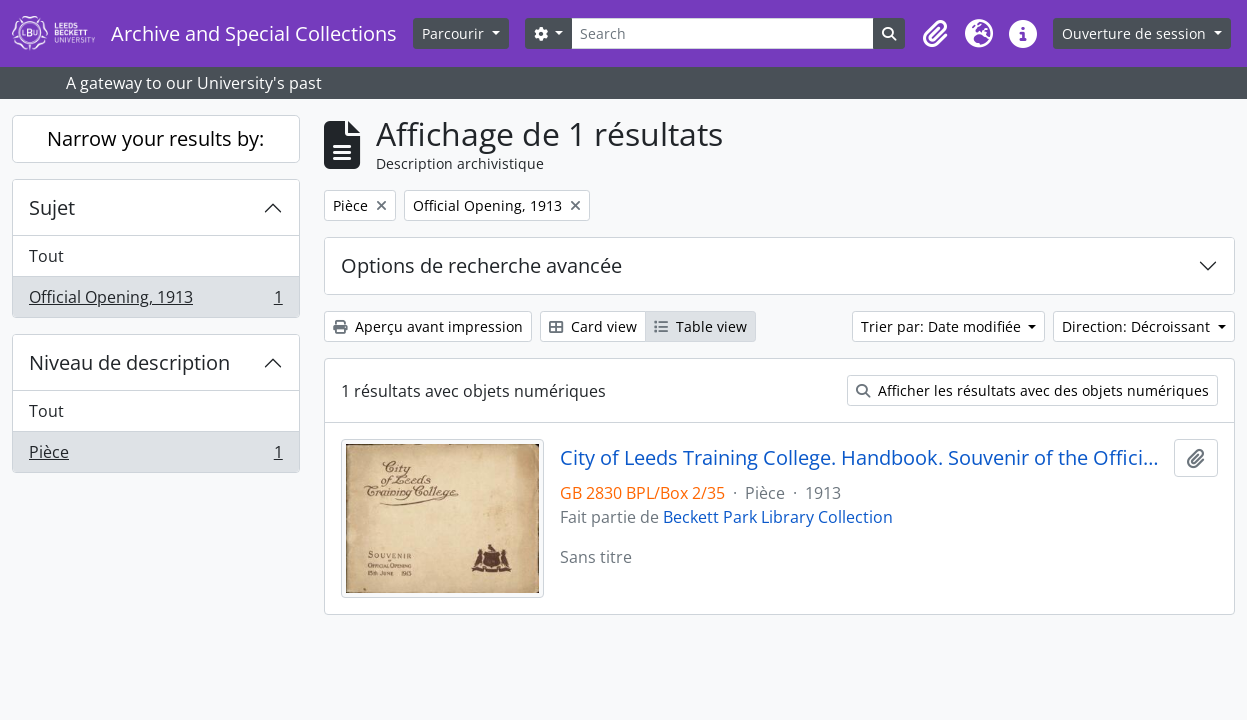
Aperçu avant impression (428, 326)
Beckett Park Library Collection (778, 517)
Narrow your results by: (155, 138)
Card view (593, 326)
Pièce (155, 456)
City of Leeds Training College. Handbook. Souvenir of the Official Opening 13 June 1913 (863, 458)
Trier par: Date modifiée (943, 326)
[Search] (722, 33)
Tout (46, 256)
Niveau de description (129, 362)
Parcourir (455, 33)
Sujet (52, 207)
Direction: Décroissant (1138, 326)
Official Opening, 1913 (155, 301)
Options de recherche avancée (481, 265)
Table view (700, 326)
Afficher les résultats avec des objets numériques (1032, 390)
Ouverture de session (1136, 33)
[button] (935, 34)
